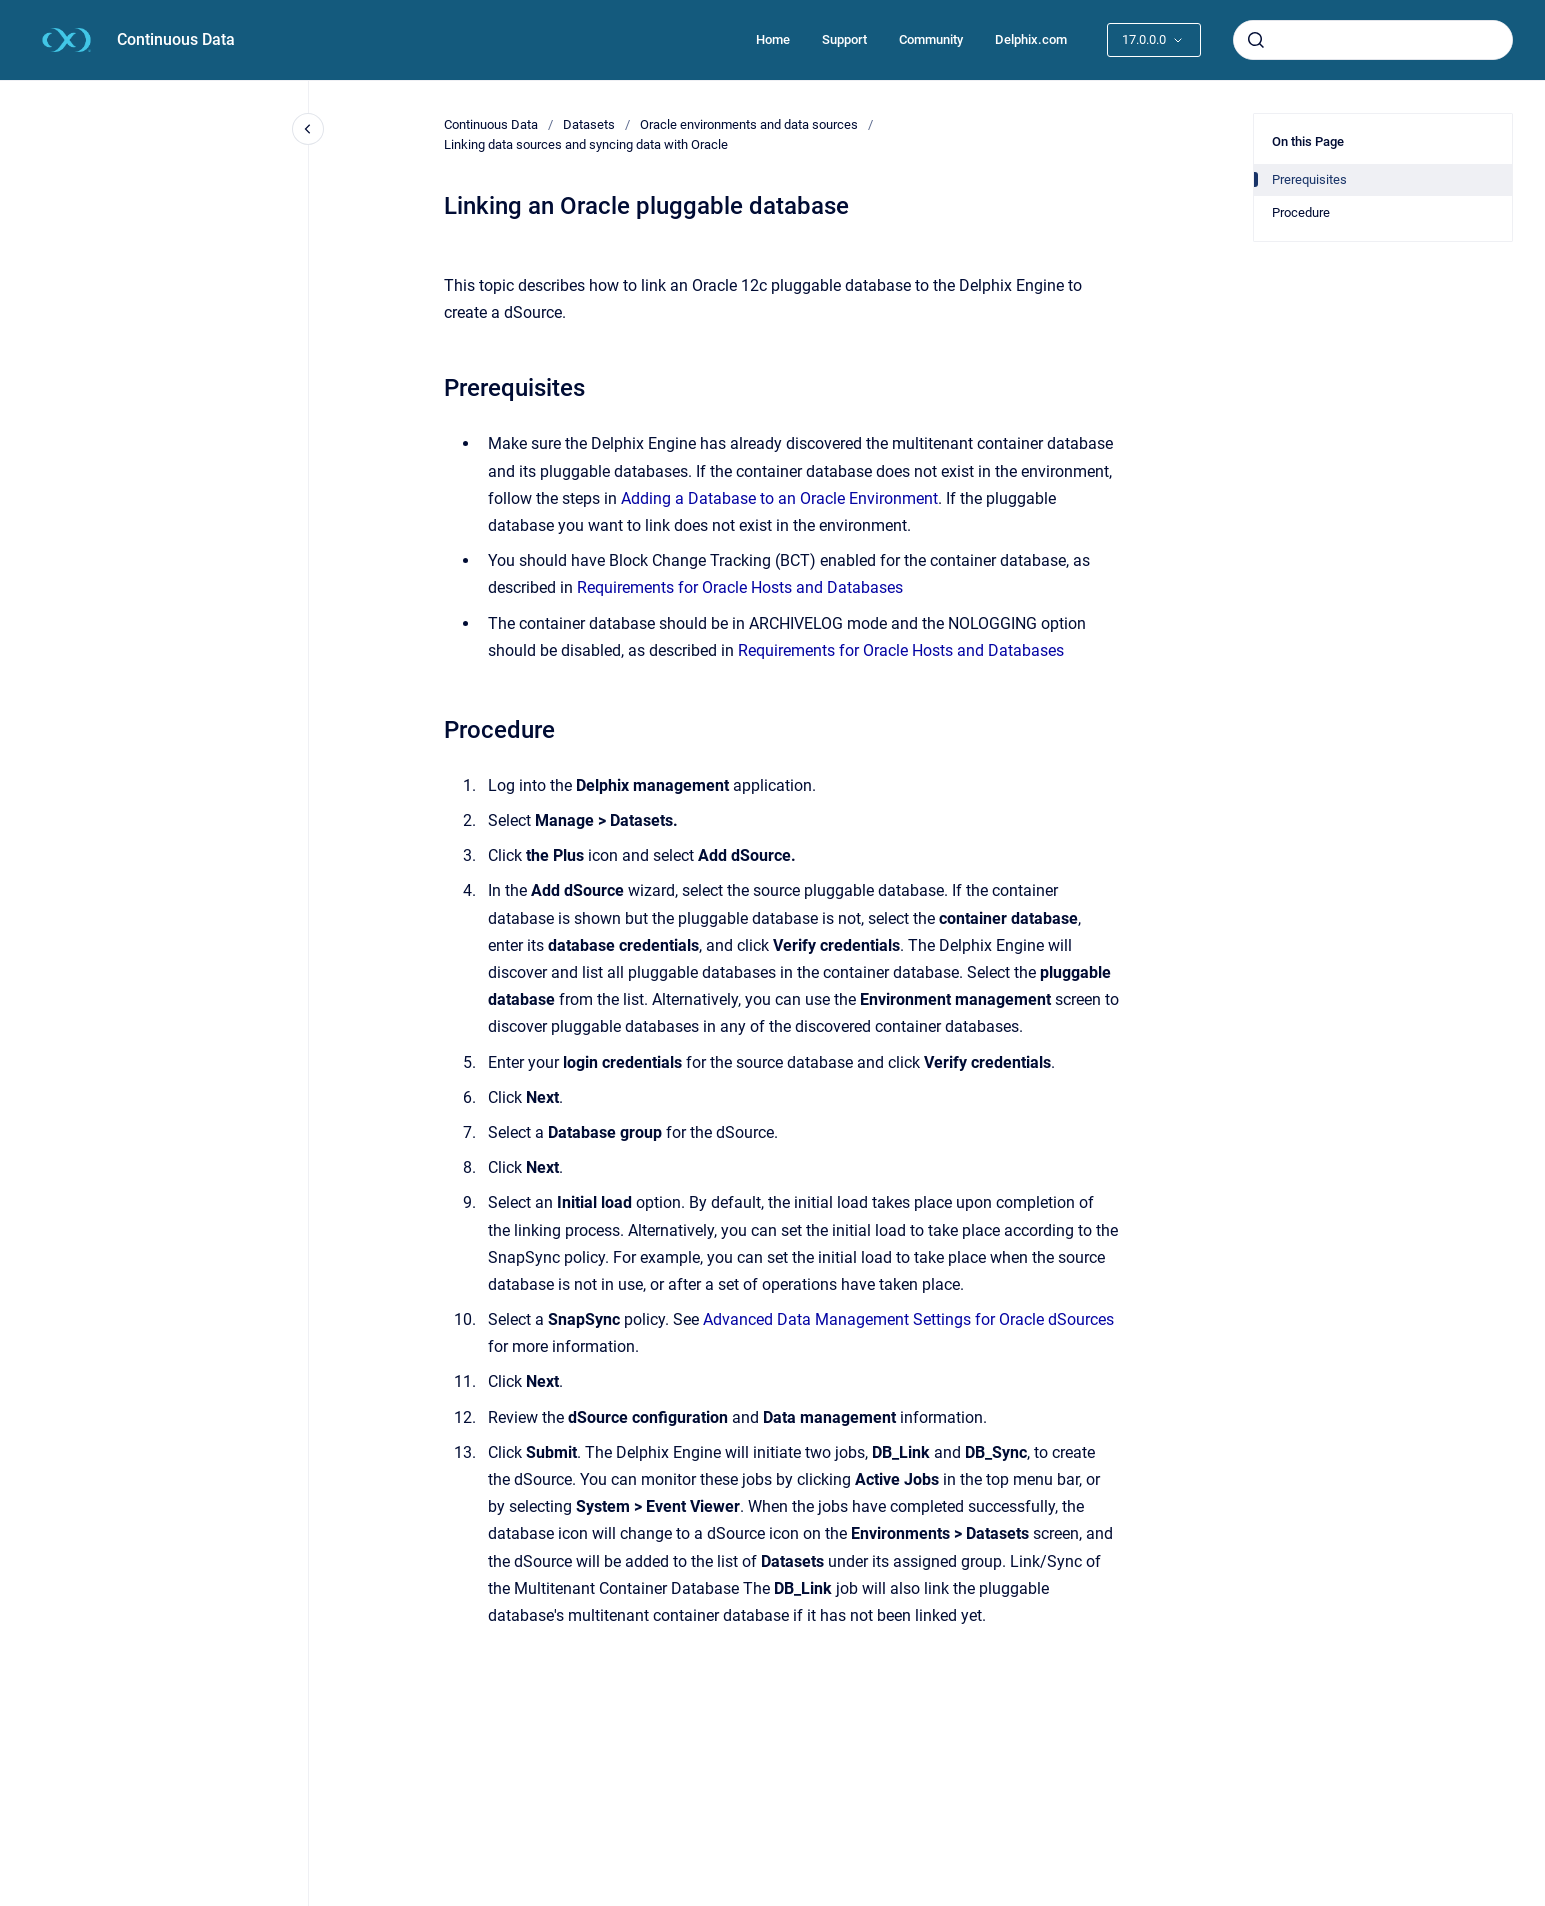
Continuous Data (176, 39)
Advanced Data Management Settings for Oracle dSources (908, 1319)
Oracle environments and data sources (749, 124)
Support (844, 39)
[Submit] (1256, 40)
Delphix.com (1031, 39)
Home (773, 39)
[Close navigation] (308, 129)
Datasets (589, 124)
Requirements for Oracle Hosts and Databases (740, 587)
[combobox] (1373, 40)
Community (931, 39)
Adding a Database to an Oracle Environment (779, 498)
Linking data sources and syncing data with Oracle (586, 144)
